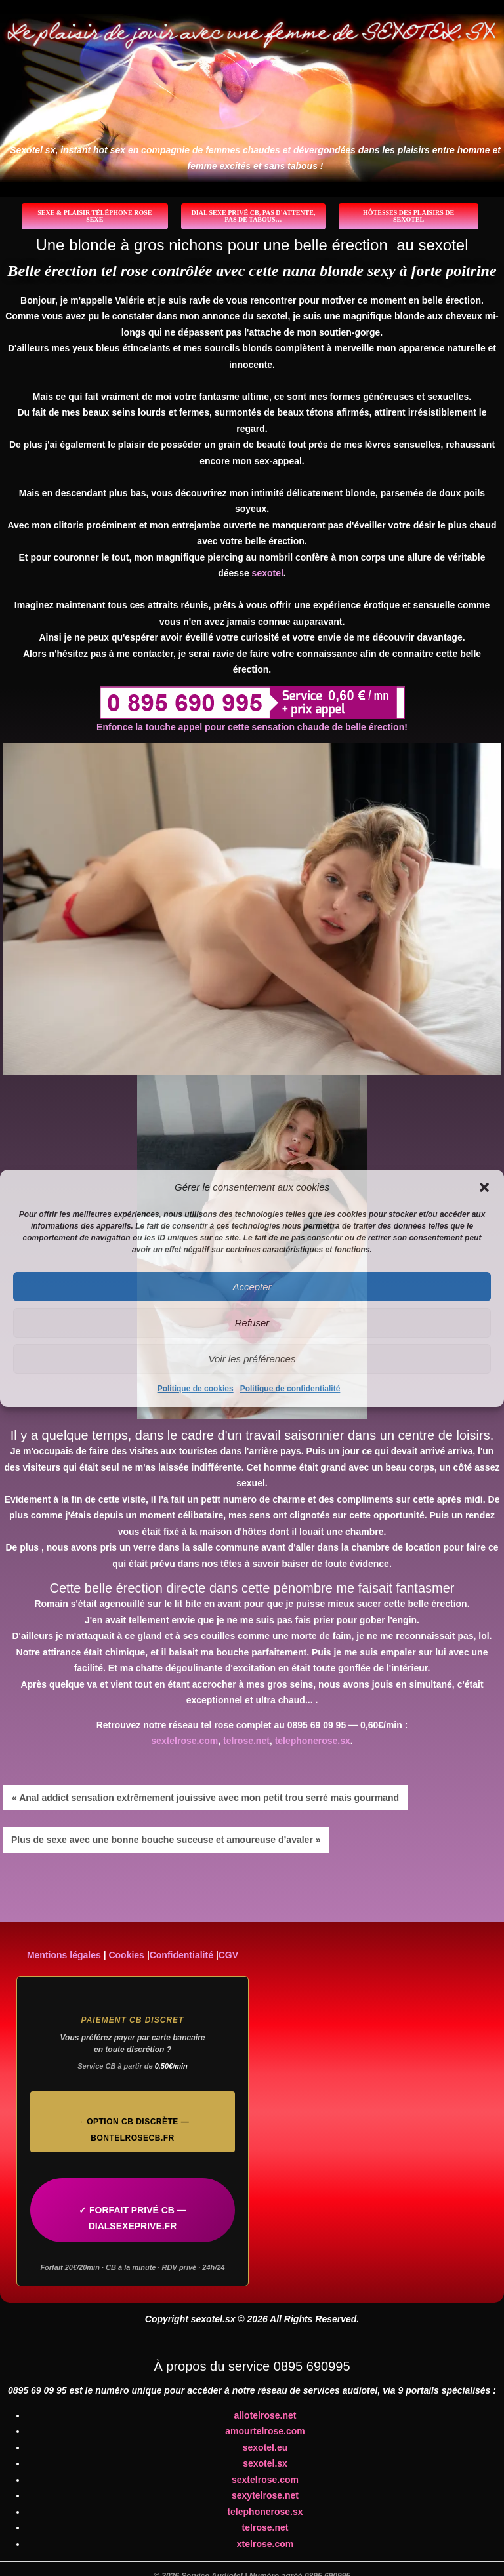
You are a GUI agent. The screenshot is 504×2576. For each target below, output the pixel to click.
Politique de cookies (196, 1388)
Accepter (251, 1286)
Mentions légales (64, 1955)
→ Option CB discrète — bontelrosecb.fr (132, 2130)
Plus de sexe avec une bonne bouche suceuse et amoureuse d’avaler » (166, 1839)
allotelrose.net (265, 2415)
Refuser (252, 1322)
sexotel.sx (265, 2463)
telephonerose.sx (312, 1740)
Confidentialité (181, 1955)
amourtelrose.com (264, 2431)
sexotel (268, 573)
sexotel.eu (265, 2447)
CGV (228, 1955)
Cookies (126, 1955)
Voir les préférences (252, 1358)
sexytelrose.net (265, 2495)
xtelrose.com (265, 2544)
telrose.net (246, 1740)
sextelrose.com (184, 1740)
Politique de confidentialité (290, 1388)
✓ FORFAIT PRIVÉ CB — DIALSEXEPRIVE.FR (132, 2218)
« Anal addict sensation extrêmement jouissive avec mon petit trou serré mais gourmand (205, 1798)
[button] (484, 1187)
